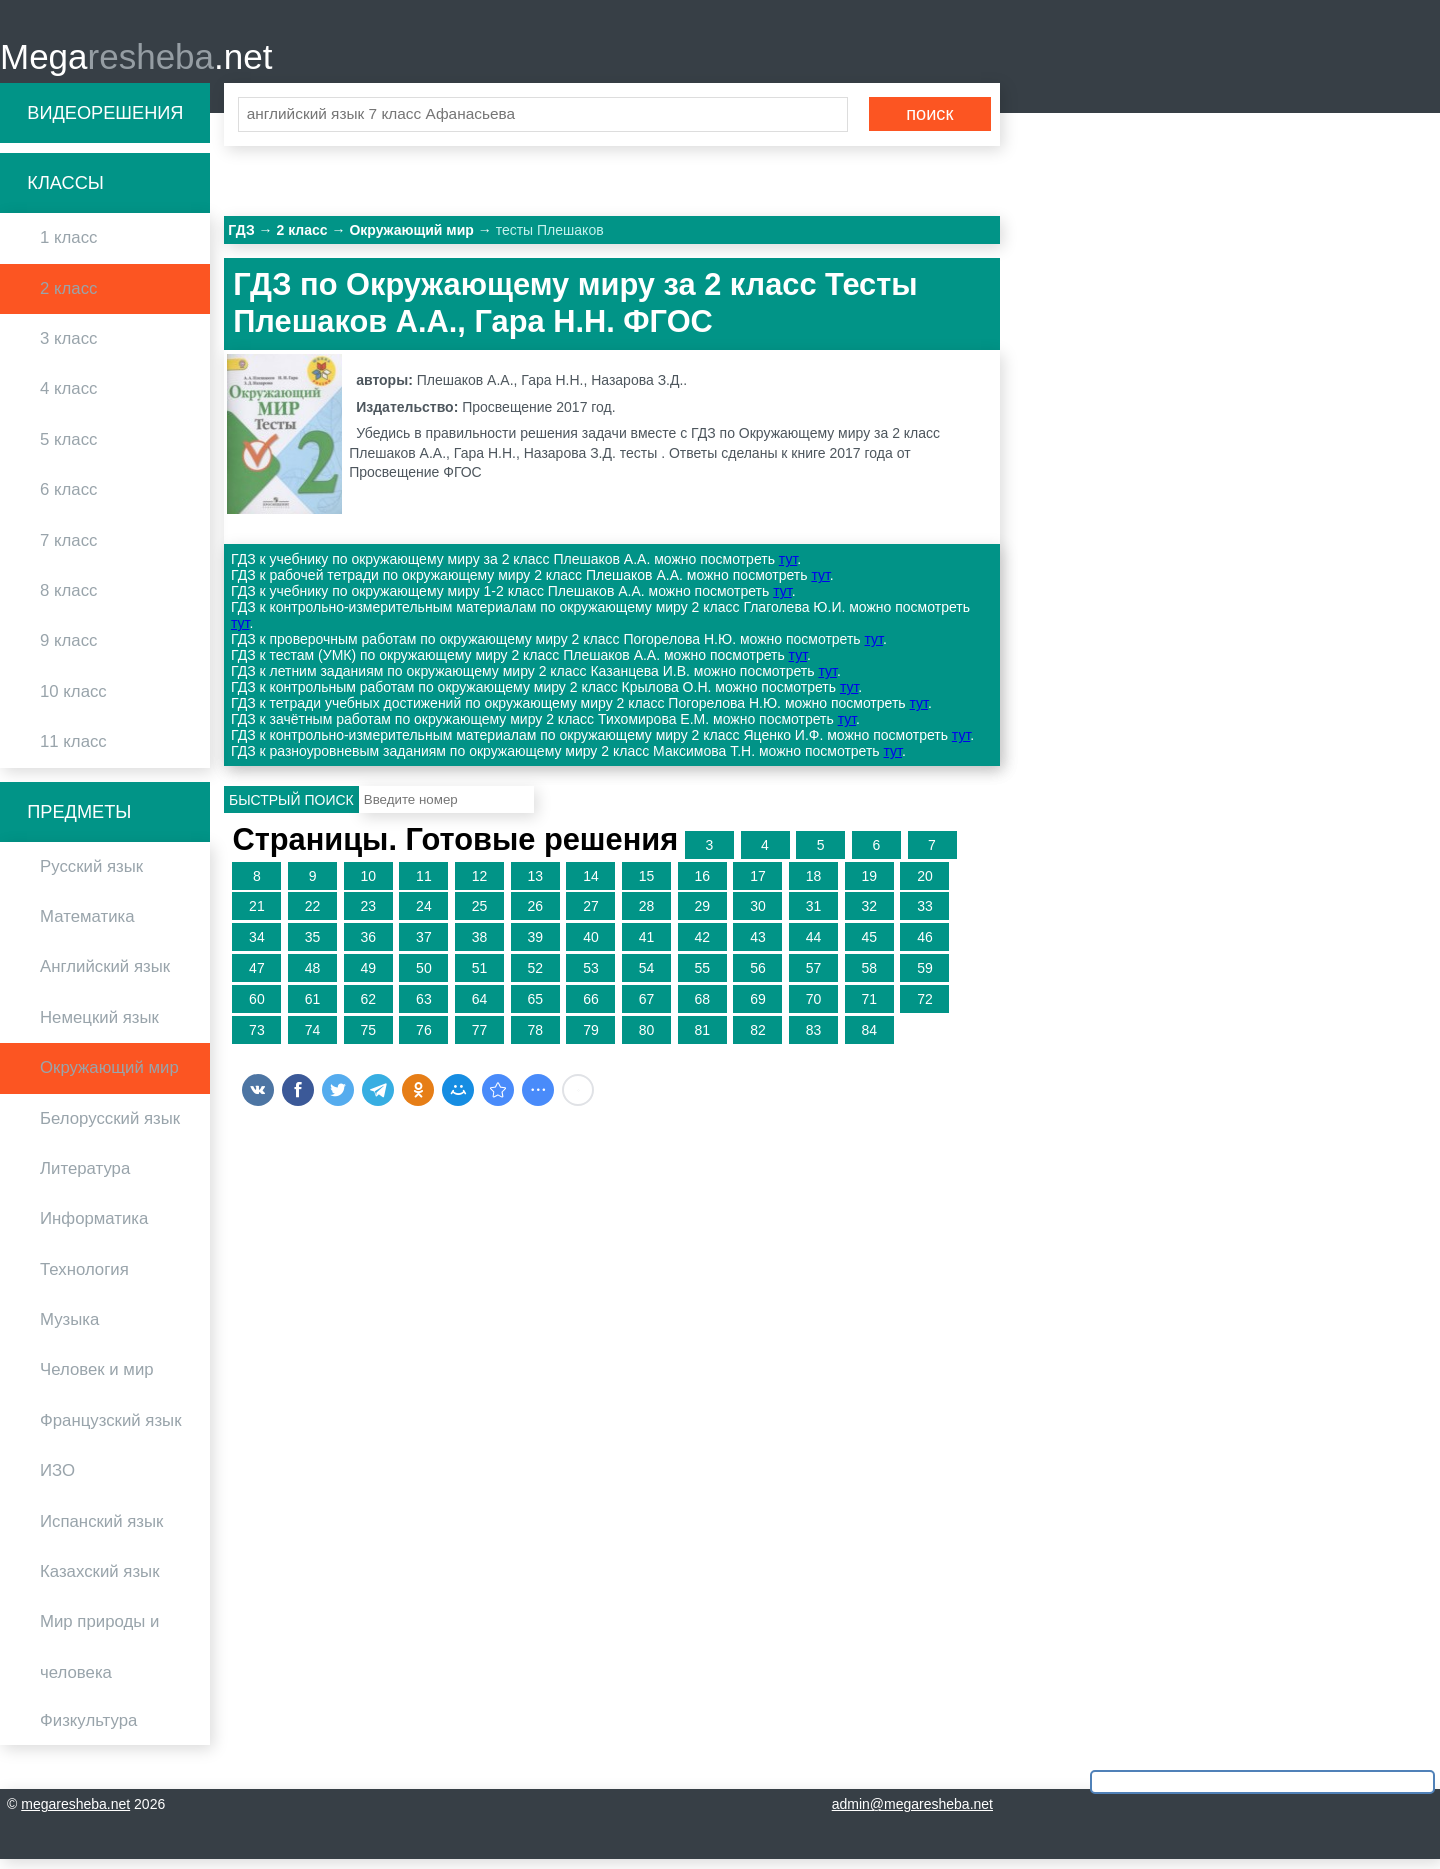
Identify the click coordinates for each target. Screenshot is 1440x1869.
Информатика (94, 1228)
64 (480, 1008)
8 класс (68, 599)
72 (925, 1008)
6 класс (68, 498)
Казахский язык (99, 1580)
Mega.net (136, 60)
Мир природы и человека (99, 1656)
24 (424, 916)
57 (814, 977)
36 (368, 946)
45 (869, 946)
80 (647, 1039)
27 (591, 916)
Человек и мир (97, 1379)
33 (925, 916)
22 (313, 916)
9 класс (68, 650)
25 (480, 916)
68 (702, 1008)
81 (702, 1039)
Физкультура (88, 1729)
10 (368, 885)
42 (702, 946)
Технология (84, 1278)
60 (257, 1008)
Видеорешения (105, 122)
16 (702, 885)
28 (647, 916)
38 (480, 946)
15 (647, 885)
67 (647, 1008)
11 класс (73, 750)
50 (424, 977)
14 (591, 885)
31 (814, 916)
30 (758, 916)
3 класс (68, 347)
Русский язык (91, 875)
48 (313, 977)
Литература (85, 1177)
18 (814, 885)
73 (257, 1039)
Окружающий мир (109, 1076)
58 (869, 977)
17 (758, 885)
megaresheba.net (75, 1814)
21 (257, 916)
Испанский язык (101, 1530)
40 (591, 946)
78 (535, 1039)
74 (313, 1039)
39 (535, 946)
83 (814, 1039)
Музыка (69, 1328)
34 (257, 946)
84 (869, 1039)
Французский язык (111, 1429)
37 (424, 946)
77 (480, 1039)
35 (313, 946)
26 (535, 916)
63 (424, 1008)
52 (535, 977)
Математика (87, 925)
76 (424, 1039)
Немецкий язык (99, 1026)
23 (368, 916)
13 (535, 885)
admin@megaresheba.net (912, 1814)
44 (814, 946)
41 (647, 946)
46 (925, 946)
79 (591, 1039)
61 (313, 1008)
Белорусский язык (110, 1127)
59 (925, 977)
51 (480, 977)
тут (788, 569)
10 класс (73, 700)
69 (758, 1008)
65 (535, 1008)
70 (814, 1008)
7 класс (68, 549)
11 (424, 885)
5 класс (68, 448)
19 (869, 885)
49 (368, 977)
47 (257, 977)
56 (758, 977)
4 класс (68, 398)
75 (368, 1039)
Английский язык (105, 976)
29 (702, 916)
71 (869, 1008)
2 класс (68, 297)
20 (925, 885)
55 (702, 977)
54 (647, 977)
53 (591, 977)
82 (758, 1039)
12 (480, 885)
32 (869, 916)
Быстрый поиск (291, 809)
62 (368, 1008)
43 (758, 946)
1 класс (68, 247)
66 (591, 1008)
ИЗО (57, 1480)
